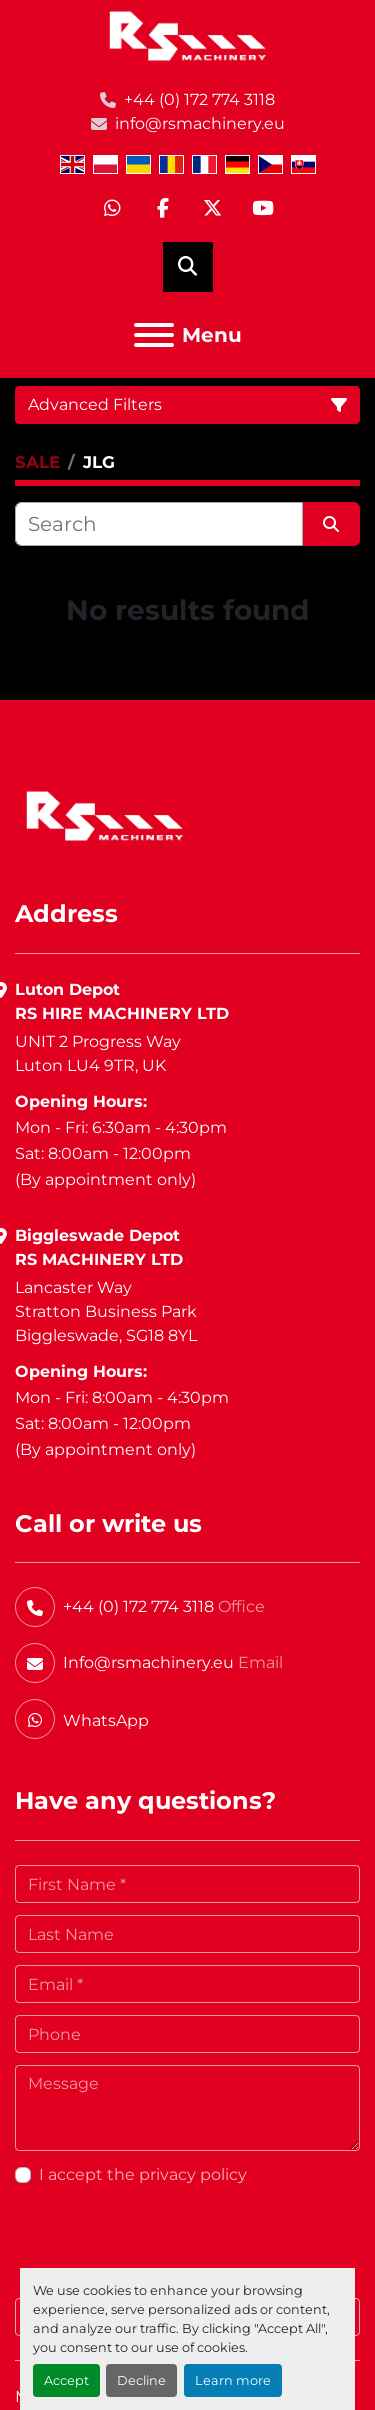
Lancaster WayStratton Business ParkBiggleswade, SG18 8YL (106, 1311)
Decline (141, 2380)
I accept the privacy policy (143, 2174)
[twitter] (213, 209)
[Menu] (154, 335)
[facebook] (163, 209)
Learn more (233, 2380)
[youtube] (263, 209)
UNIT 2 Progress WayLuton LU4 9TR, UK (98, 1053)
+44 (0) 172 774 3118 (199, 99)
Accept (66, 2380)
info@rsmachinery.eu (200, 123)
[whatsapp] (113, 209)
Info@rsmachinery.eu (148, 1662)
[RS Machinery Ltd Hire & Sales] (104, 814)
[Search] (159, 524)
